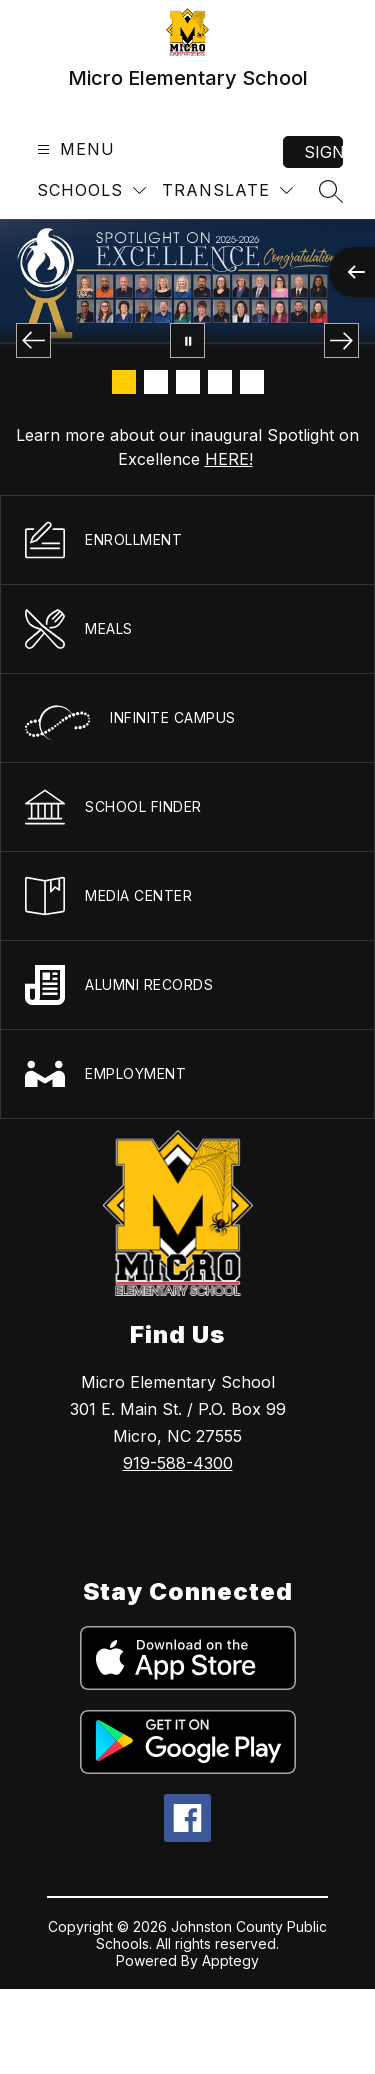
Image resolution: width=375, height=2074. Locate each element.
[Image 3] (188, 382)
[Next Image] (341, 340)
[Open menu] (73, 149)
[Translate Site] (227, 190)
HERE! (229, 459)
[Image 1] (124, 382)
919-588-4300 (178, 1463)
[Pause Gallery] (187, 340)
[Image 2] (156, 382)
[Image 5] (252, 382)
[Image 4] (220, 382)
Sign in (323, 152)
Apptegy (230, 1960)
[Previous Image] (33, 340)
